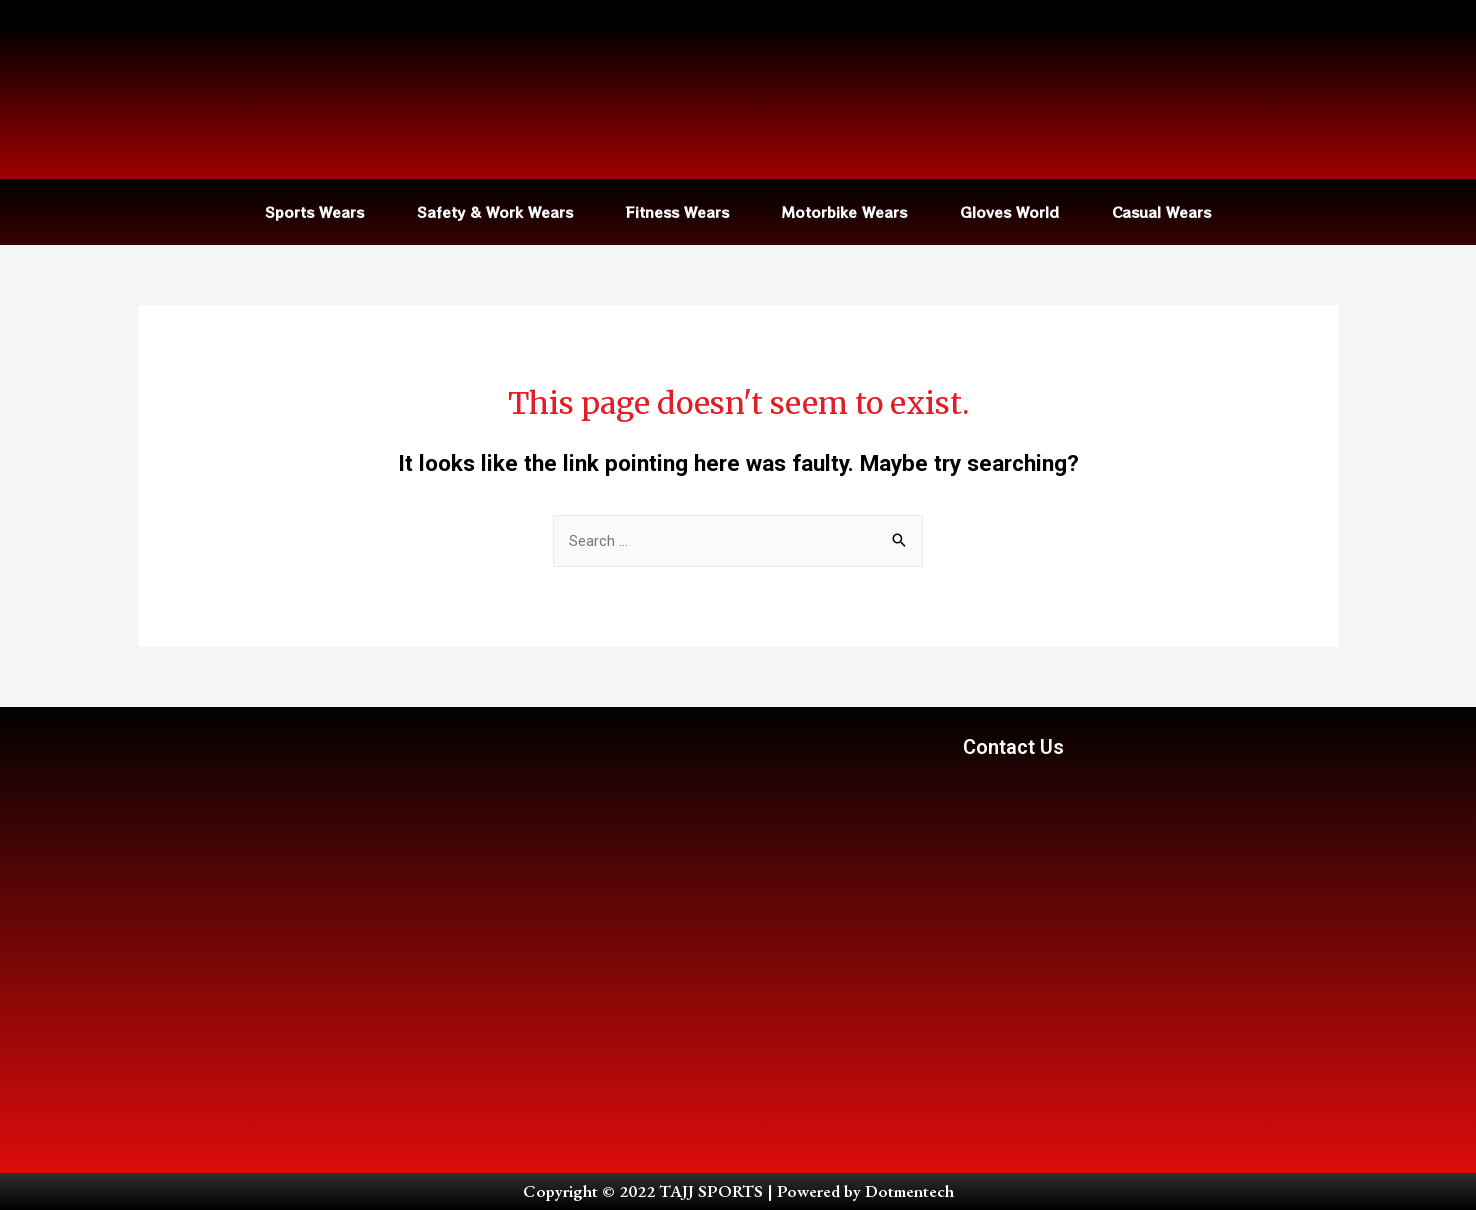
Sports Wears (314, 212)
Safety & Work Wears (495, 212)
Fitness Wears (677, 212)
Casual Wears (1161, 212)
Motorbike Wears (844, 212)
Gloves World (1009, 212)
